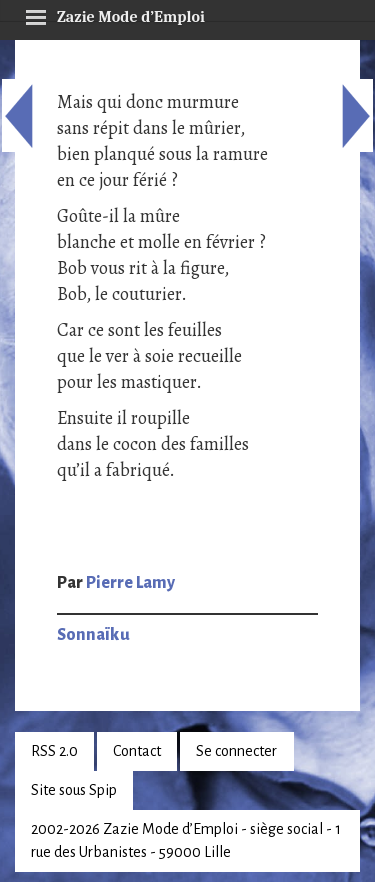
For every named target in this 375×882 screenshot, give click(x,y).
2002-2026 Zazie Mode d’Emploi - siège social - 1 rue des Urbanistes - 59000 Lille (186, 840)
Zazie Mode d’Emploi (115, 14)
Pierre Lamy (130, 583)
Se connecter (236, 751)
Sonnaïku (93, 635)
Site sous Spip (74, 790)
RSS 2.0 (54, 751)
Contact (137, 751)
